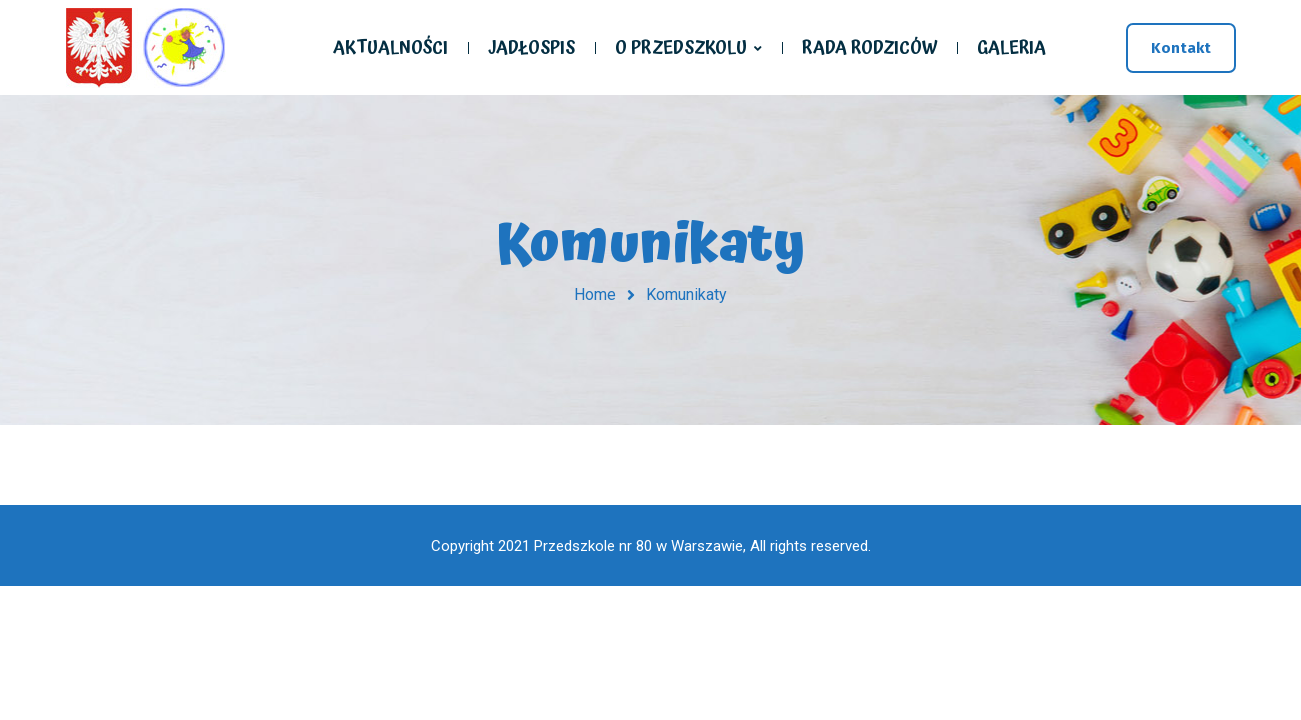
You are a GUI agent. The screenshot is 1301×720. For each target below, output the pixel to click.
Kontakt (1181, 48)
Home (595, 294)
